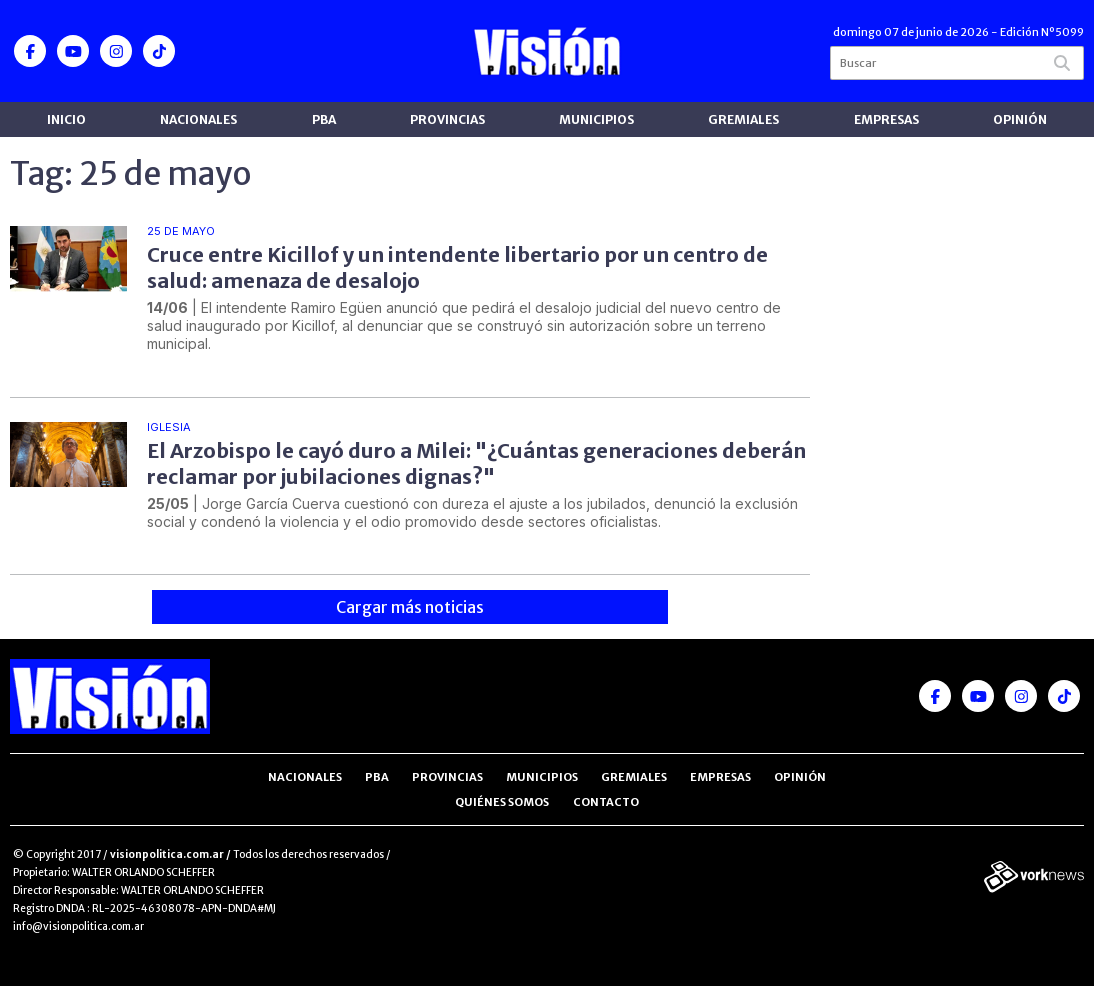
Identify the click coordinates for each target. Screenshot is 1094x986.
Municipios (596, 119)
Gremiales (743, 119)
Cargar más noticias (410, 607)
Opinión (1020, 119)
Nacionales (198, 119)
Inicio (66, 119)
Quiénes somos (502, 802)
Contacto (606, 802)
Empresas (886, 119)
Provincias (447, 119)
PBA (324, 119)
